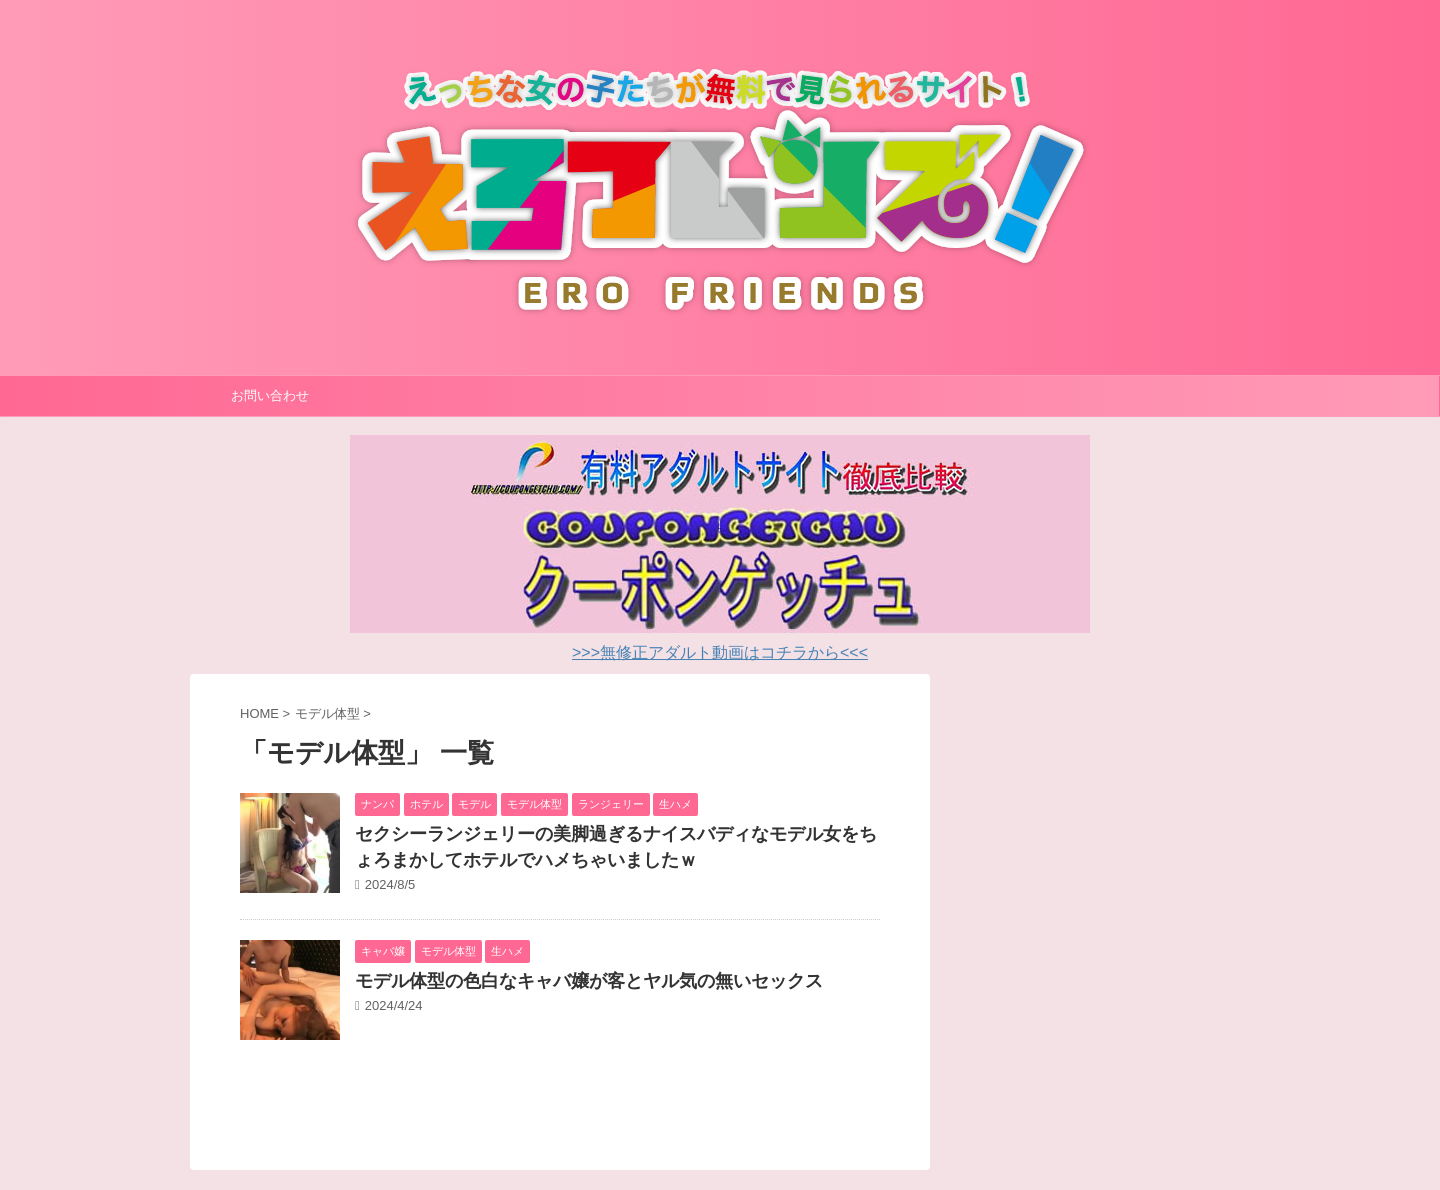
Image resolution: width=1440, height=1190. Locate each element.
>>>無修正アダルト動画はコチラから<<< (720, 652)
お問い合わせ (270, 395)
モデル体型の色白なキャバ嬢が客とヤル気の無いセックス (589, 981)
